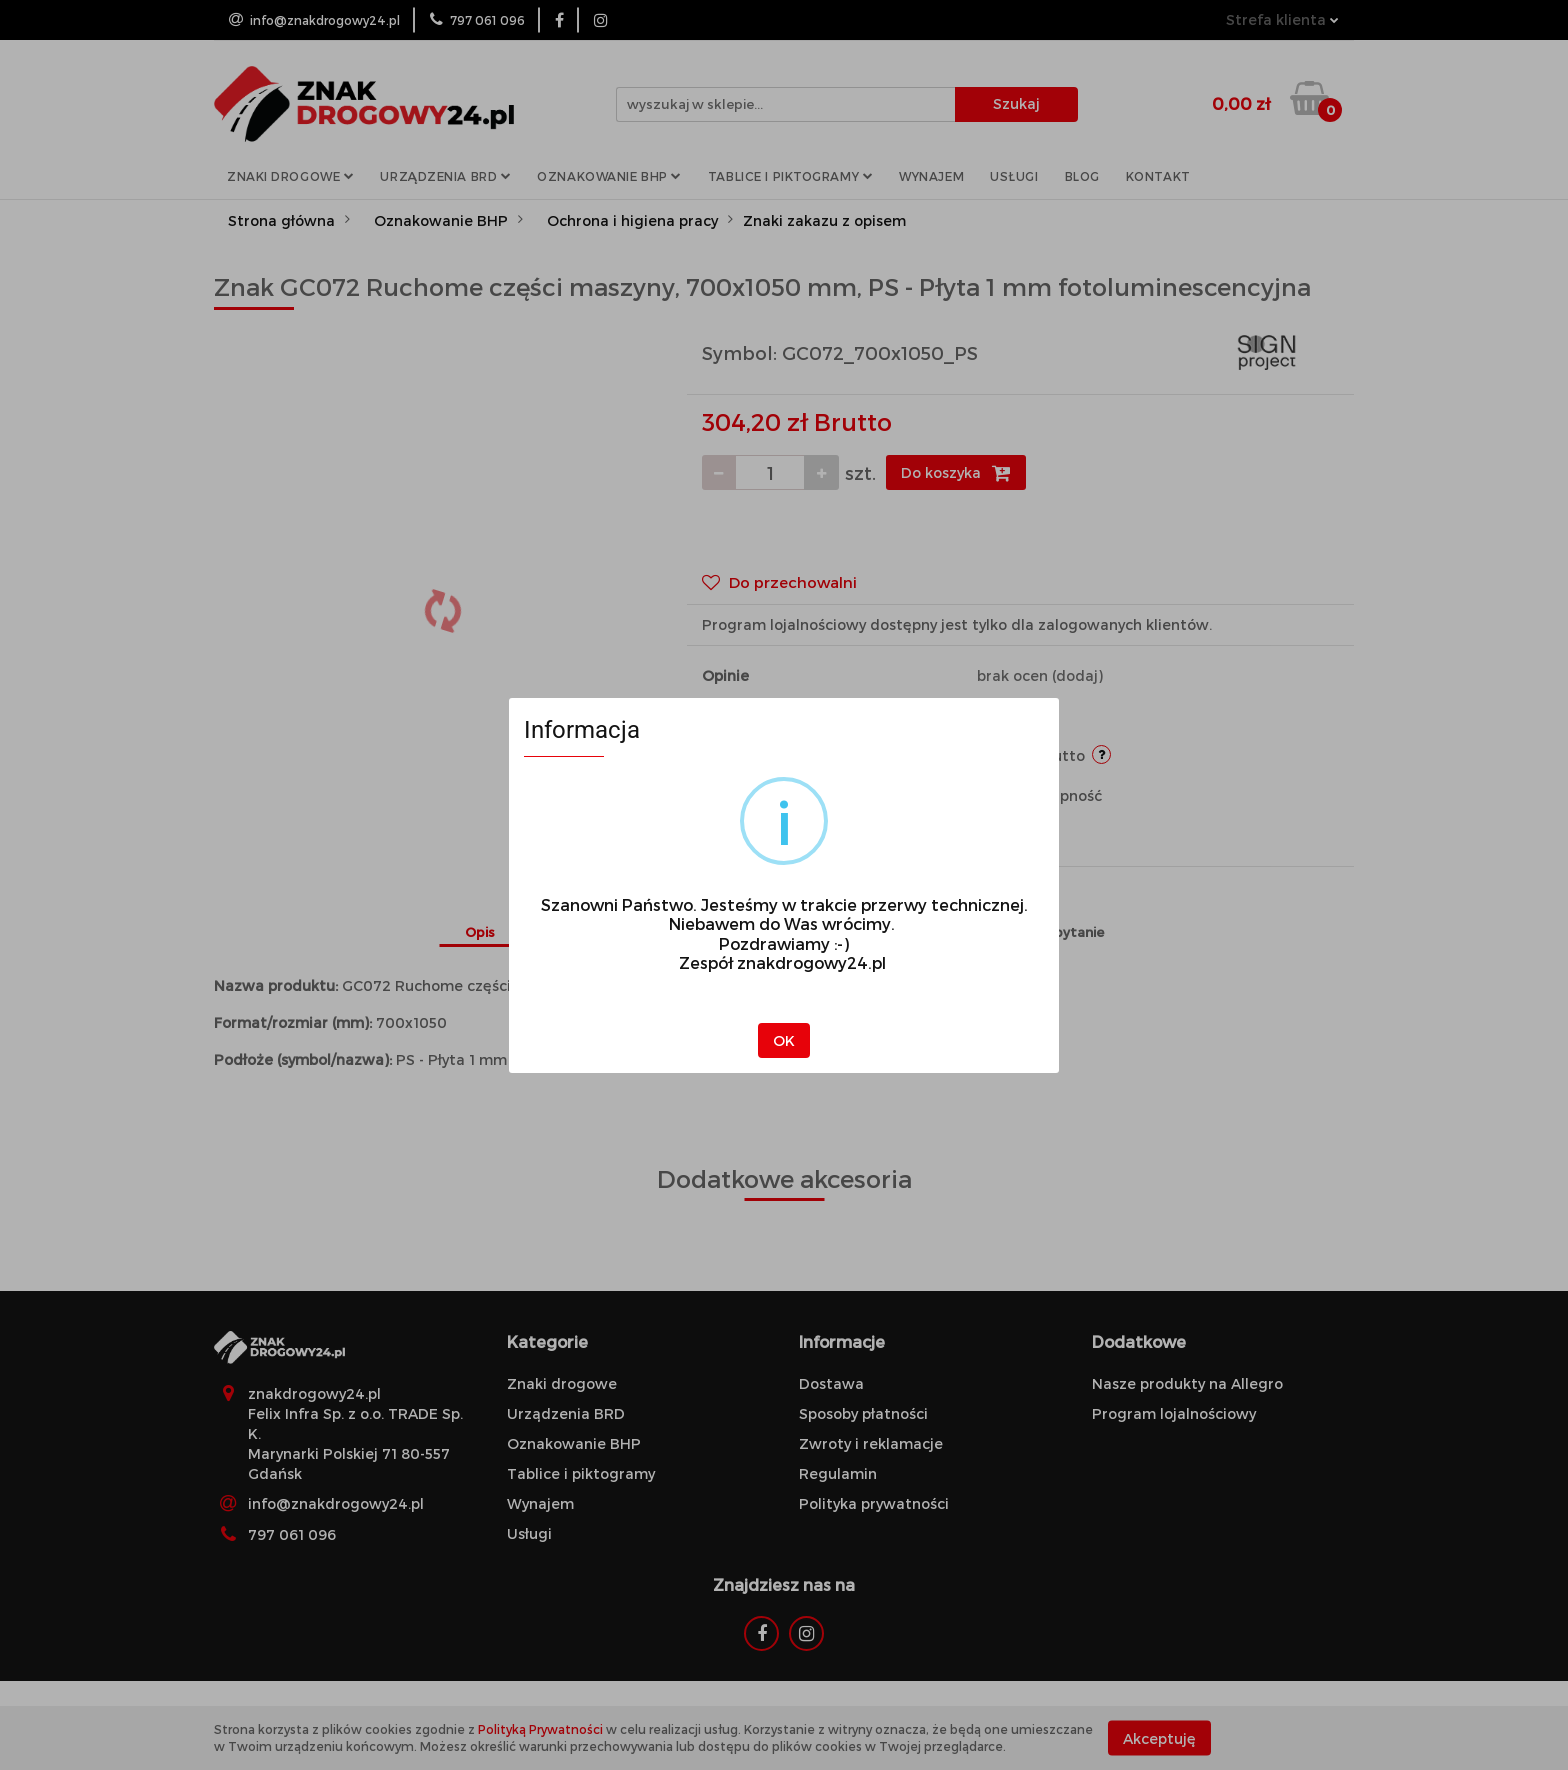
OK (784, 1040)
